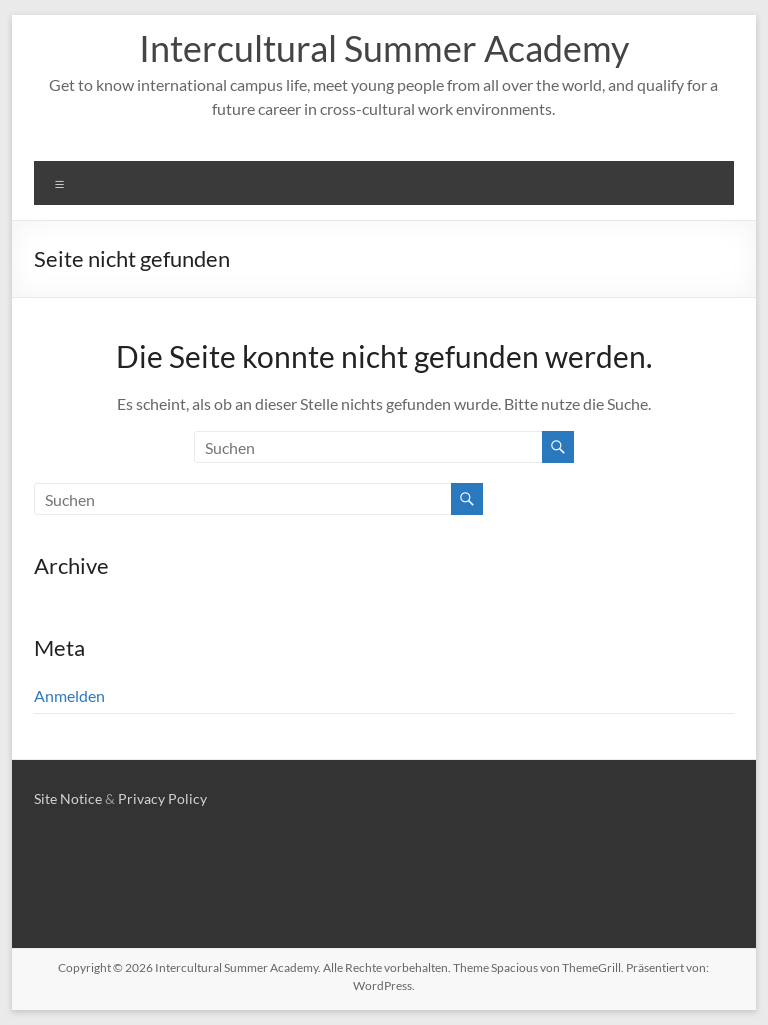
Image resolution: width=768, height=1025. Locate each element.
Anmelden (69, 695)
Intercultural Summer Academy (384, 48)
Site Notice (68, 798)
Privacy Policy (162, 798)
